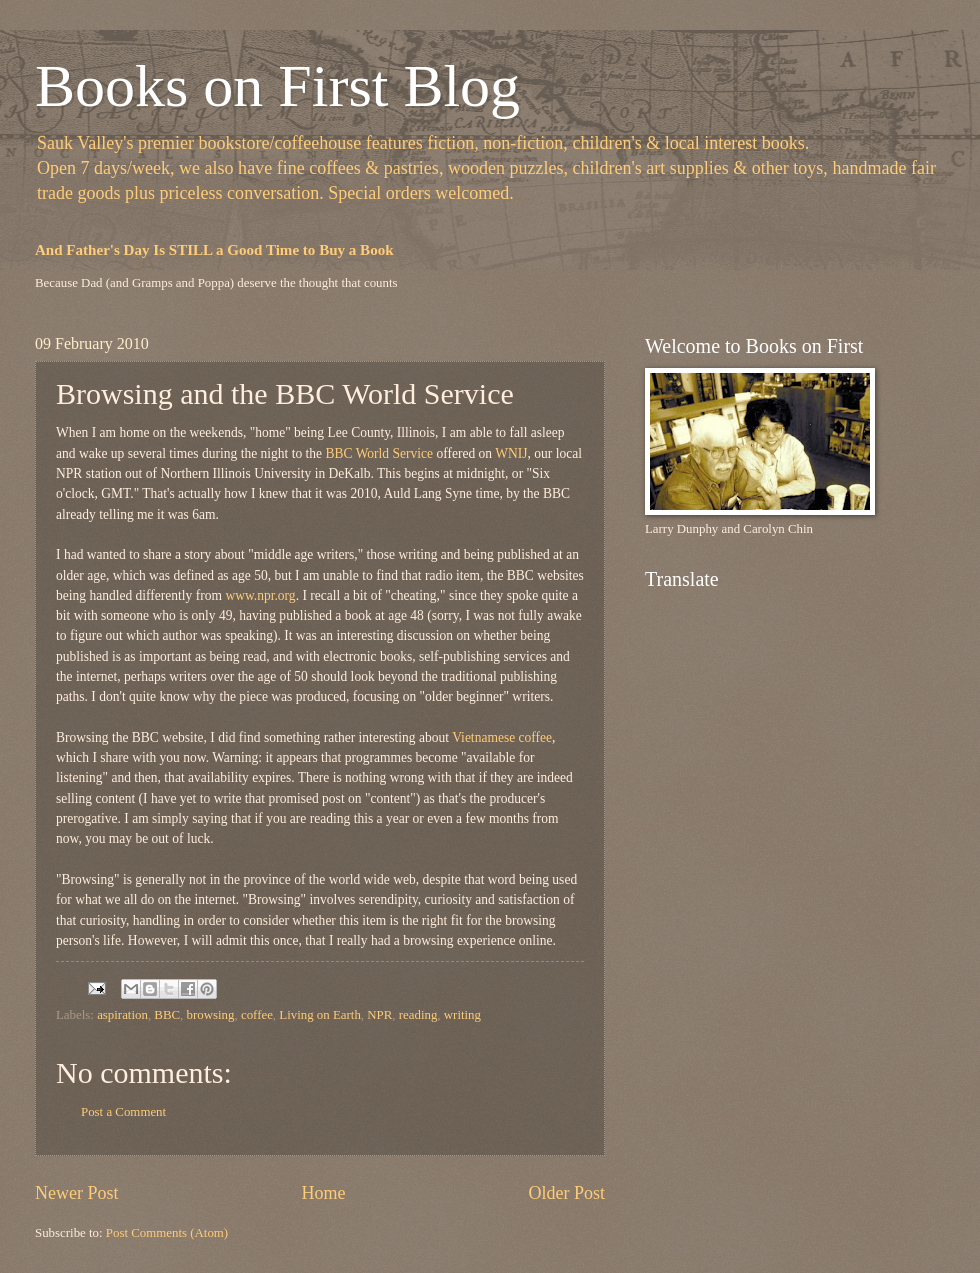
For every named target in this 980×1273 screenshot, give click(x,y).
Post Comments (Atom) (167, 1233)
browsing (211, 1015)
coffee (257, 1015)
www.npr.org (260, 595)
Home (323, 1193)
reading (418, 1015)
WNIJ (511, 453)
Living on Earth (320, 1015)
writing (462, 1015)
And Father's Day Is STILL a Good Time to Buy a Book (214, 250)
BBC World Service (377, 453)
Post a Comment (123, 1112)
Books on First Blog (277, 86)
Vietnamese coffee (502, 737)
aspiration (122, 1015)
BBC (167, 1015)
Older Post (566, 1193)
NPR (379, 1015)
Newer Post (77, 1193)
